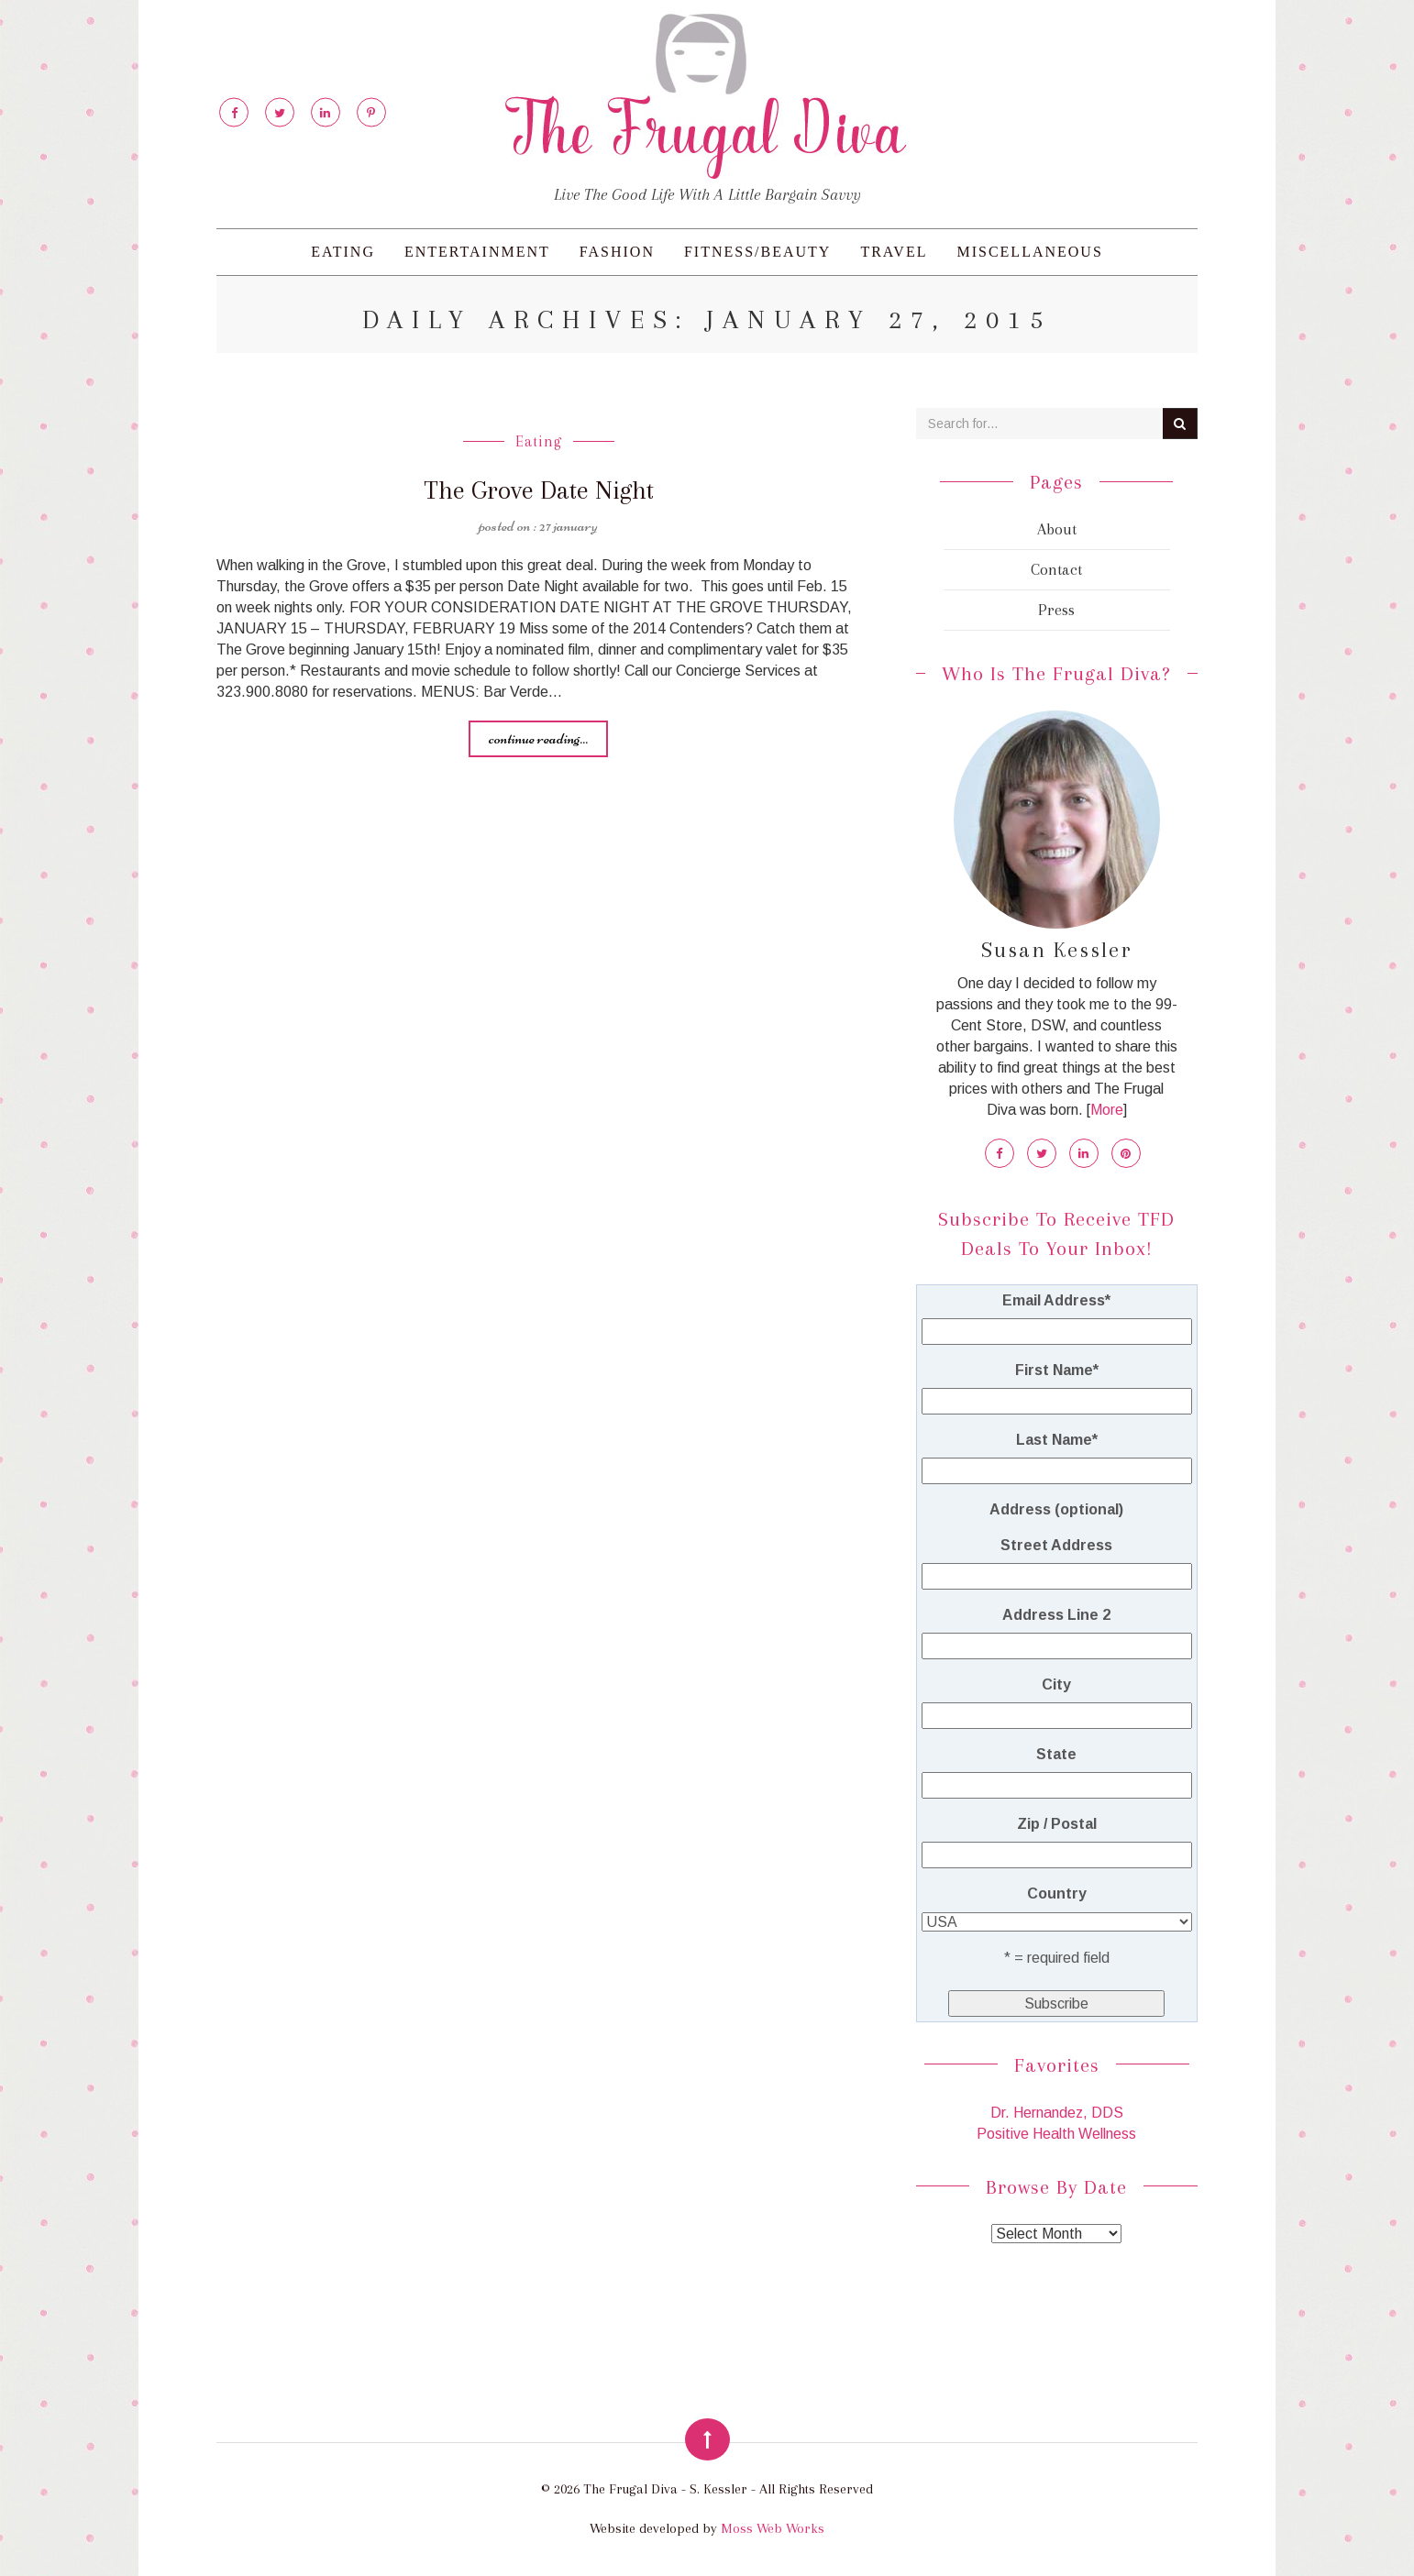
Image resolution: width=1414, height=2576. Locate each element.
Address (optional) (1056, 1509)
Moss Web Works (772, 2528)
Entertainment (477, 251)
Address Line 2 (1056, 1615)
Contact (1056, 569)
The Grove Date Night (539, 490)
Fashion (617, 251)
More (1106, 1109)
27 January (568, 524)
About (1057, 529)
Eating (343, 251)
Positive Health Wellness (1056, 2133)
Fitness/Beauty (757, 251)
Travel (893, 251)
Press (1056, 609)
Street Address (1056, 1545)
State (1056, 1754)
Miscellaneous (1029, 251)
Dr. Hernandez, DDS (1056, 2112)
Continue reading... (538, 737)
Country (1057, 1893)
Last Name (1057, 1440)
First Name (1057, 1370)
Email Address (1056, 1300)
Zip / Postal (1057, 1824)
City (1056, 1684)
